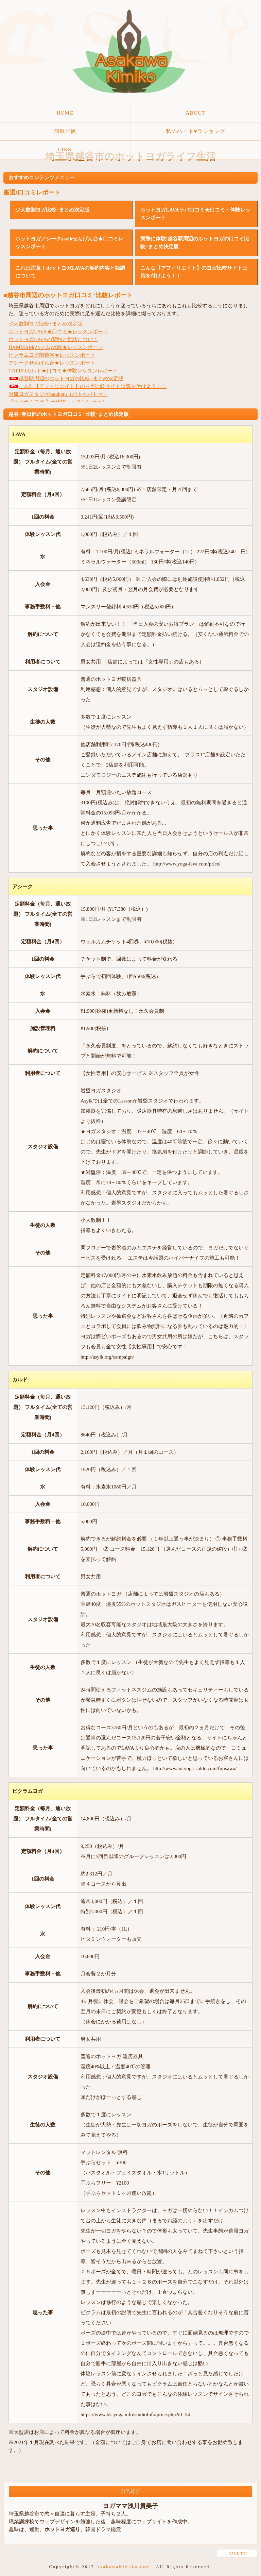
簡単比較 (65, 131)
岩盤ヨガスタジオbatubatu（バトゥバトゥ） (58, 394)
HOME (64, 113)
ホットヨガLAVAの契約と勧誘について (53, 339)
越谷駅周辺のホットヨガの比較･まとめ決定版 (65, 378)
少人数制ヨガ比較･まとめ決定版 (45, 323)
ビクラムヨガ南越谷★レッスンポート (51, 355)
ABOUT (196, 113)
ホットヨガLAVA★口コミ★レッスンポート (58, 331)
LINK (65, 149)
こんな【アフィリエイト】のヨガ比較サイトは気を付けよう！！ (87, 386)
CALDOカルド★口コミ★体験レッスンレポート (63, 370)
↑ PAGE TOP (237, 2553)
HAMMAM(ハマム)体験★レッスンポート (55, 347)
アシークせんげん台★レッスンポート (51, 363)
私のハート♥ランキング (195, 131)
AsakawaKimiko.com (123, 2566)
